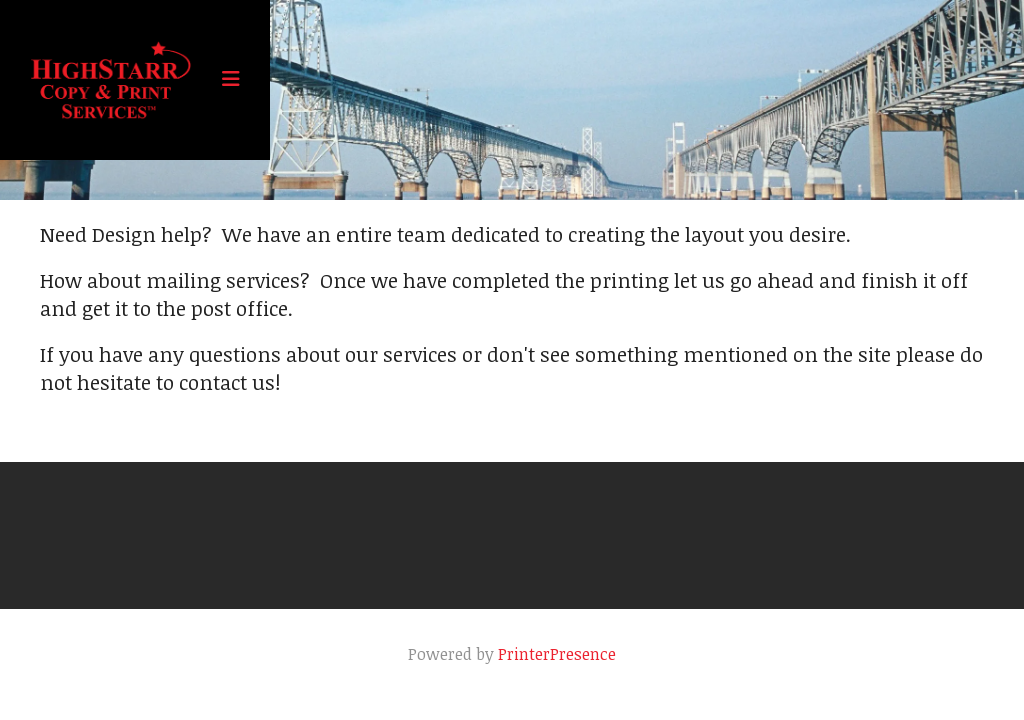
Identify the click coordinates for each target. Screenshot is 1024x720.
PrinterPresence (557, 654)
